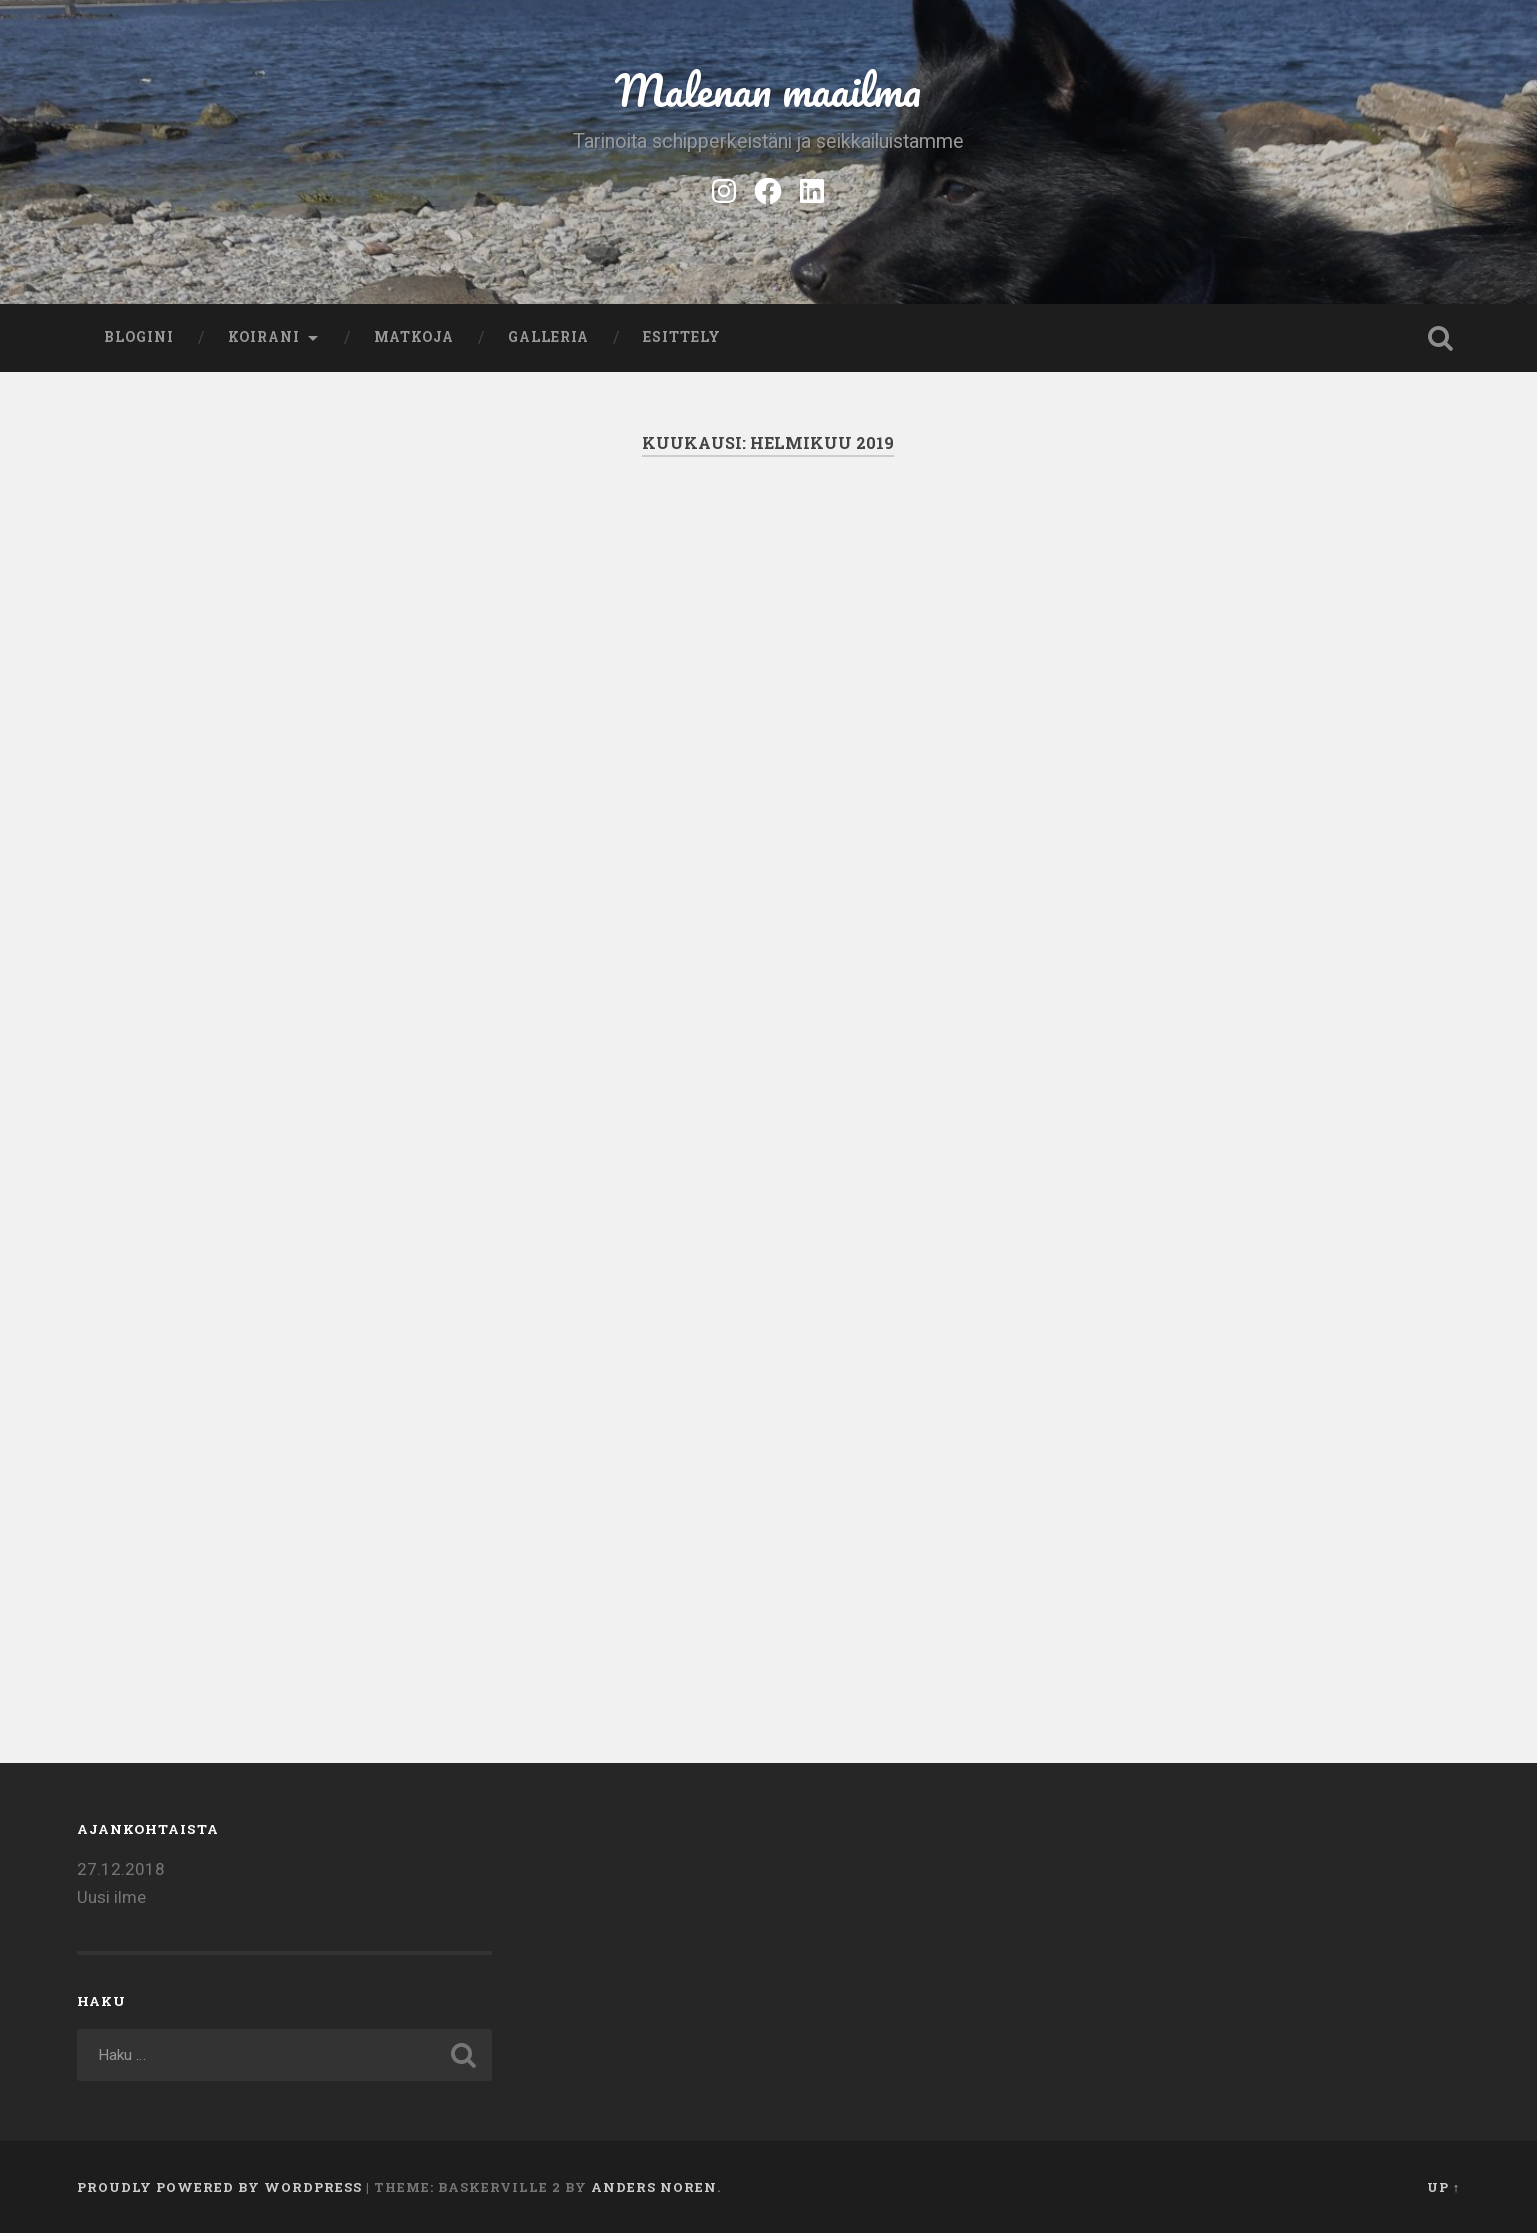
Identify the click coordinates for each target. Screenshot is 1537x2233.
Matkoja (414, 337)
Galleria (548, 337)
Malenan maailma (768, 89)
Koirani (264, 337)
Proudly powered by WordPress (219, 2187)
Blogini (139, 337)
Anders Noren (654, 2187)
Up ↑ (1443, 2187)
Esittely (682, 337)
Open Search (1440, 338)
